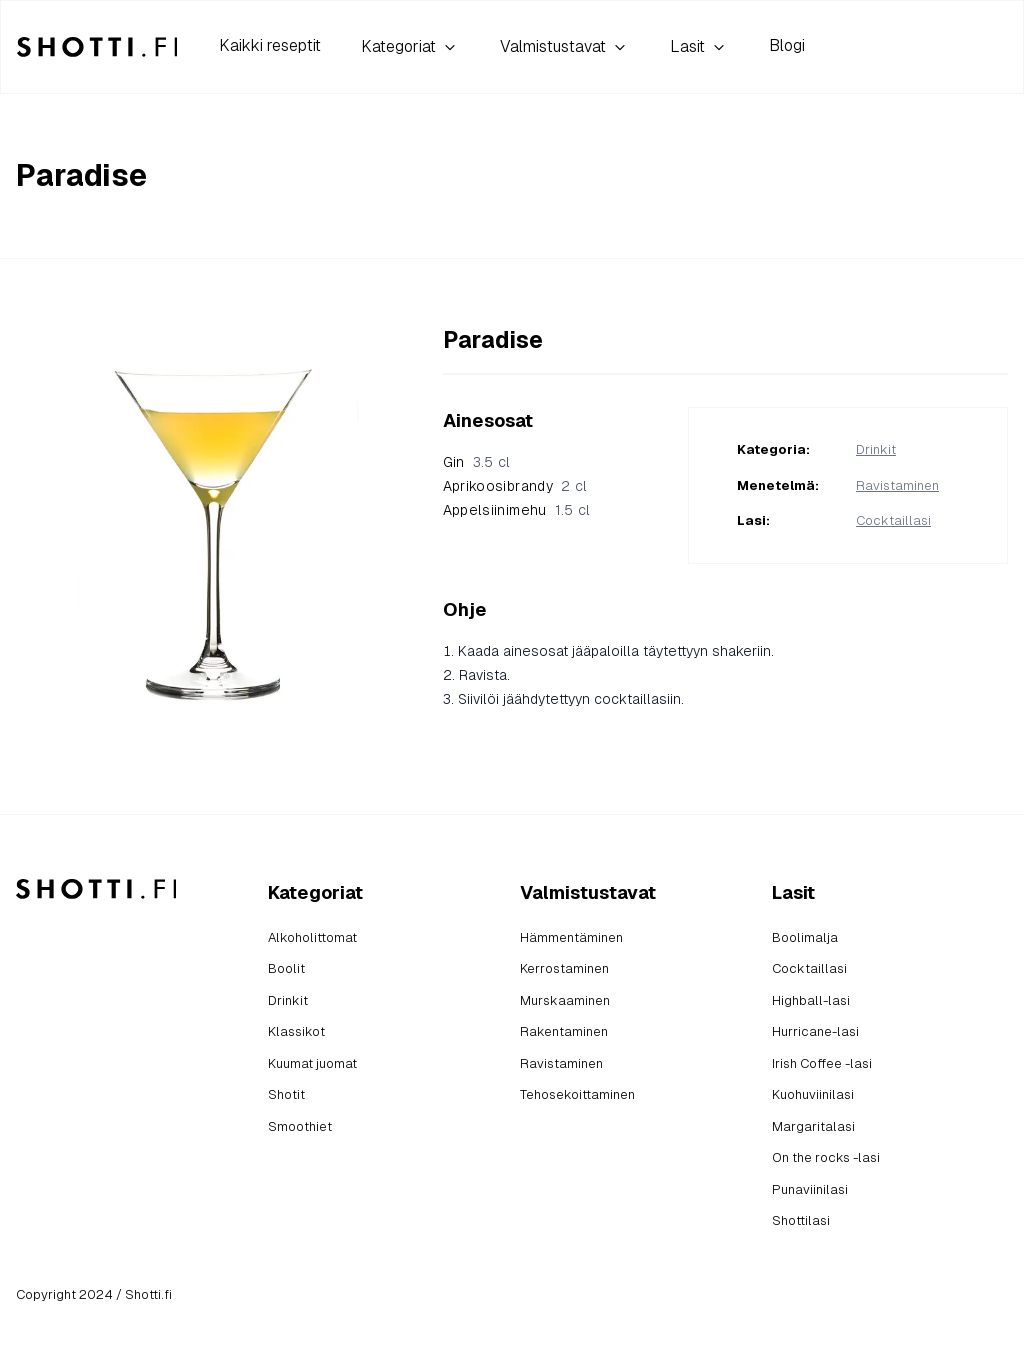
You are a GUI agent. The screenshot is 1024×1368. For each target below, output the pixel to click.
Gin (454, 462)
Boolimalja (805, 937)
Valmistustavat (565, 47)
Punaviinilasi (810, 1189)
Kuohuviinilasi (813, 1094)
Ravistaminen (897, 485)
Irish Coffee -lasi (822, 1063)
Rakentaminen (564, 1031)
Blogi (787, 45)
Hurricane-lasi (815, 1031)
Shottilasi (801, 1220)
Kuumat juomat (312, 1063)
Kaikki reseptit (270, 45)
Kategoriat (410, 47)
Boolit (286, 968)
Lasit (699, 47)
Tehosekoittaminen (577, 1094)
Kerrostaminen (564, 968)
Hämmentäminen (571, 937)
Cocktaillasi (893, 520)
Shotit (286, 1094)
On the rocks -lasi (826, 1157)
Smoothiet (300, 1126)
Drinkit (876, 449)
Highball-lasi (811, 1000)
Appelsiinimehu (495, 510)
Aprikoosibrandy (498, 486)
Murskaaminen (565, 1000)
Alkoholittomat (312, 937)
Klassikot (296, 1031)
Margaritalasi (813, 1126)
